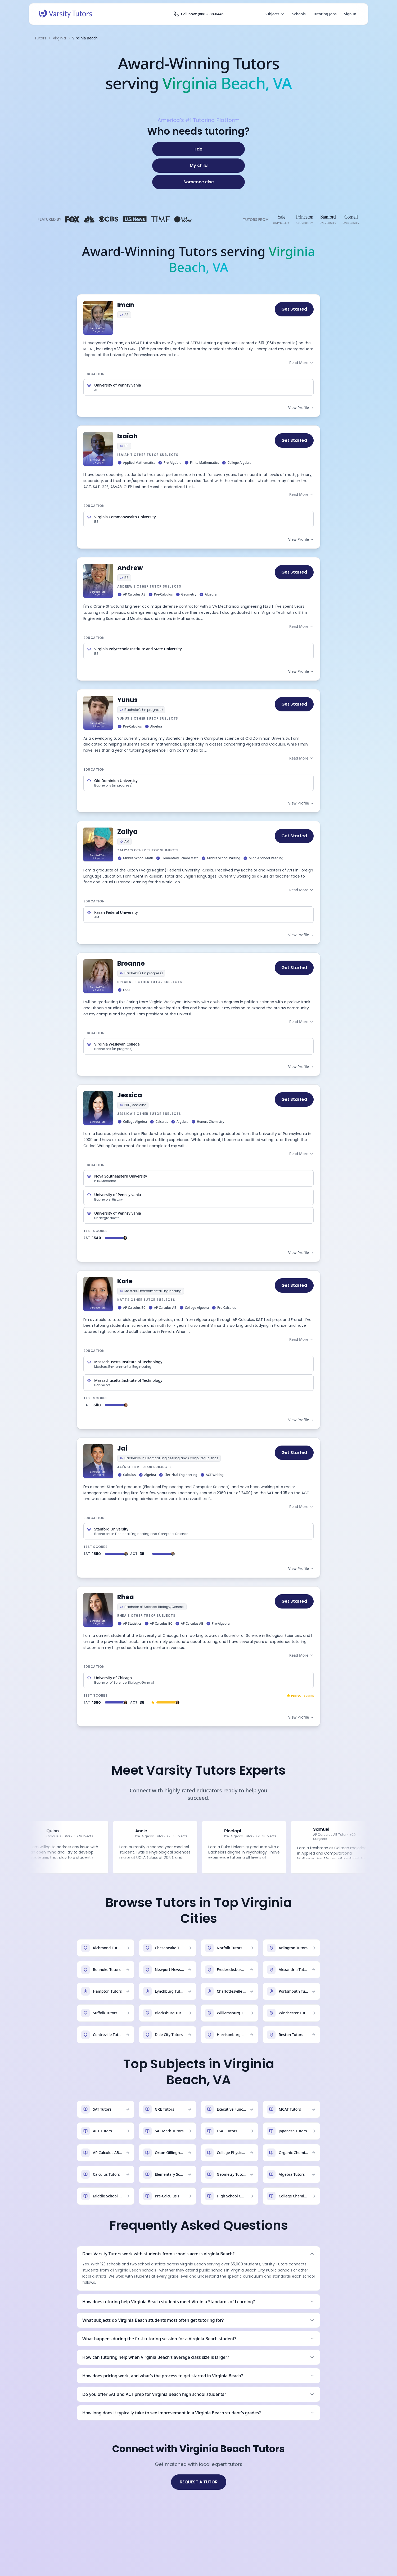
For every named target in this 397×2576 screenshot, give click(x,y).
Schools (299, 13)
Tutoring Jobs (325, 13)
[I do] (198, 149)
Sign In (350, 13)
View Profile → (301, 407)
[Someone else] (198, 182)
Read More (301, 362)
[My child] (198, 165)
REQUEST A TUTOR (199, 2482)
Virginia (59, 38)
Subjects (275, 13)
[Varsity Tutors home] (65, 14)
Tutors (40, 38)
